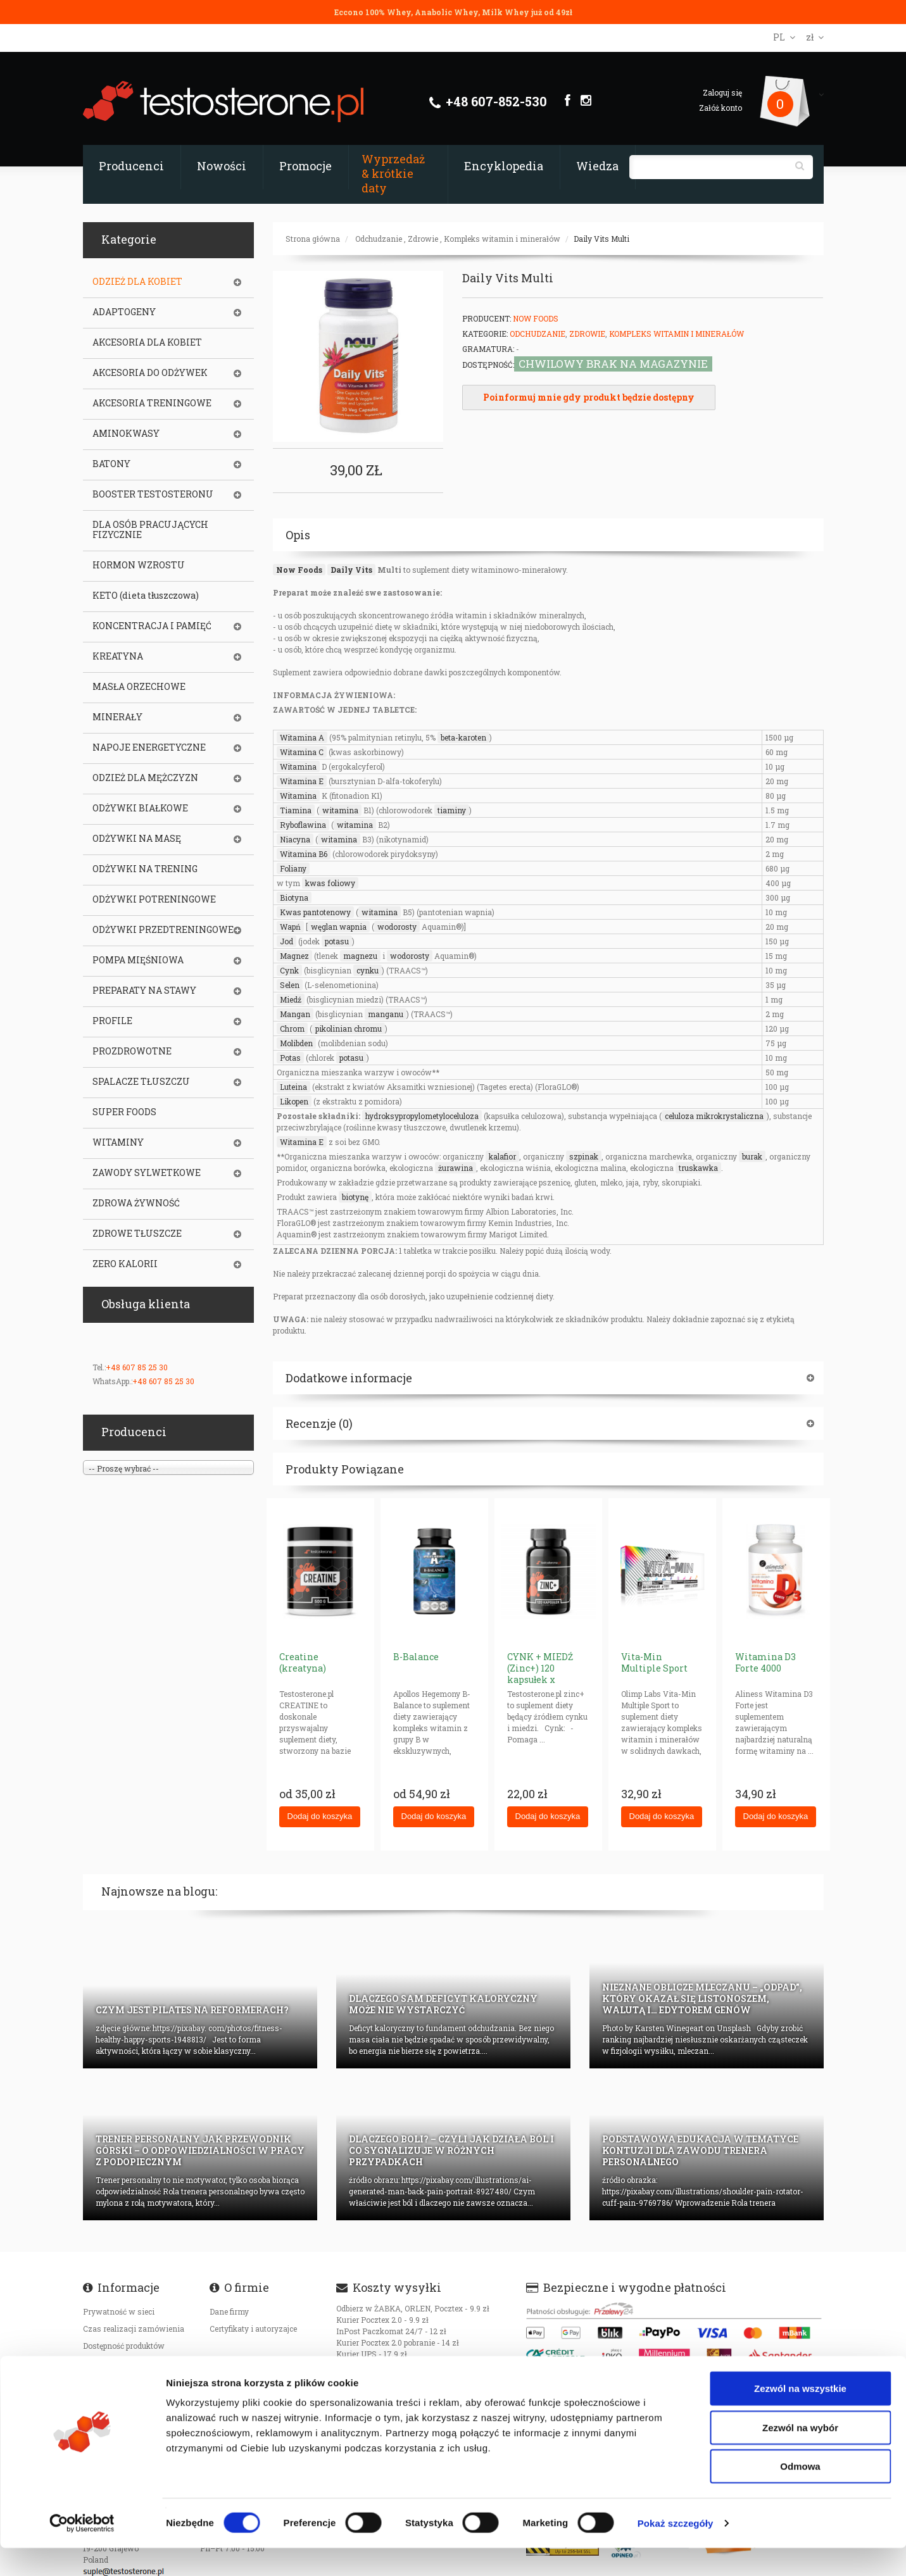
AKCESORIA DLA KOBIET (147, 342)
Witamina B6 (303, 854)
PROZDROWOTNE (132, 1051)
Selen (289, 985)
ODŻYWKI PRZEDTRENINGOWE (163, 930)
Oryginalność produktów (127, 2380)
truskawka (698, 1168)
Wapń (290, 927)
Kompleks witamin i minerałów (502, 239)
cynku (367, 970)
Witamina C (302, 752)
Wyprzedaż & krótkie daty (393, 173)
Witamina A (302, 737)
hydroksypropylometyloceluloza (422, 1116)
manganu (385, 1014)
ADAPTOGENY (124, 312)
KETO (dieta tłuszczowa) (145, 596)
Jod (286, 941)
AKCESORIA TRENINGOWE (151, 403)
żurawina (455, 1168)
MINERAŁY (117, 717)
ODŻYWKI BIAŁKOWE (140, 808)
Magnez (294, 956)
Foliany (293, 868)
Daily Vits (351, 570)
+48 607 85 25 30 (137, 1367)
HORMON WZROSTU (138, 565)
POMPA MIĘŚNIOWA (138, 960)
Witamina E (302, 781)
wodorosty (397, 927)
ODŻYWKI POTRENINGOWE (154, 899)
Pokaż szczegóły (676, 2551)
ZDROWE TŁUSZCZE (137, 1234)
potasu (337, 941)
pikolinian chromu (348, 1028)
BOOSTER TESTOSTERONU (152, 494)
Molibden (296, 1043)
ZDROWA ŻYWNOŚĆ (136, 1203)
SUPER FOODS (124, 1112)
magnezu (360, 956)
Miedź (290, 999)
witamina (340, 810)
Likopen (294, 1101)
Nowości (221, 165)
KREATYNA (117, 656)
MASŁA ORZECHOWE (139, 687)
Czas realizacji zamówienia (133, 2328)
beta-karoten (463, 737)
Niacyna (295, 839)
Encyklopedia (503, 165)
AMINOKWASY (126, 433)
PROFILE (112, 1021)
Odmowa (800, 2494)
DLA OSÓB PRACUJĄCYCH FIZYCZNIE (150, 530)
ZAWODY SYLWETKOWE (146, 1173)
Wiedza (597, 165)
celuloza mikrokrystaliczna (714, 1116)
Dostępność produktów (124, 2346)
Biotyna (294, 897)
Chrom (292, 1028)
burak (752, 1156)
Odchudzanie (378, 239)
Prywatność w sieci (118, 2311)
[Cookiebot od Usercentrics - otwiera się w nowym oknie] (82, 2551)
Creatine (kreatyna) (302, 1662)
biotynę (355, 1197)
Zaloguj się (722, 92)
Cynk (289, 970)
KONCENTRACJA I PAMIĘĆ (151, 626)
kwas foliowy (330, 883)
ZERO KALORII (125, 1264)
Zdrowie (423, 239)
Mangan (295, 1014)
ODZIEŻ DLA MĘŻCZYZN (145, 778)
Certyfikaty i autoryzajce (253, 2328)
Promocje (305, 165)
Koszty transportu (116, 2363)
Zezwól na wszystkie (800, 2416)
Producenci (131, 165)
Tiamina (295, 810)
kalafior (502, 1156)
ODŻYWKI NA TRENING (145, 869)
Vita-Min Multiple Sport (654, 1662)
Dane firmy (229, 2311)
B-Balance (416, 1657)
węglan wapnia (339, 927)
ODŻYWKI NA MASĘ (136, 839)
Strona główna (313, 239)
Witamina (298, 766)
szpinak (583, 1156)
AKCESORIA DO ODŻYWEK (150, 373)
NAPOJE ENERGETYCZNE (149, 747)
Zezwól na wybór (800, 2455)
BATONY (111, 464)
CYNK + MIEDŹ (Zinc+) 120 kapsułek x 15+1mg (540, 1674)
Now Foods (535, 318)
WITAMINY (118, 1142)
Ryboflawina (303, 825)
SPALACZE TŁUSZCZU (141, 1082)
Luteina (293, 1087)
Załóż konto (720, 108)
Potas (290, 1058)
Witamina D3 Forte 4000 (765, 1662)
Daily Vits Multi (601, 239)
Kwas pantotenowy (315, 912)
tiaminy (451, 810)
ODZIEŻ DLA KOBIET (137, 282)
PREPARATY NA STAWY (144, 990)
